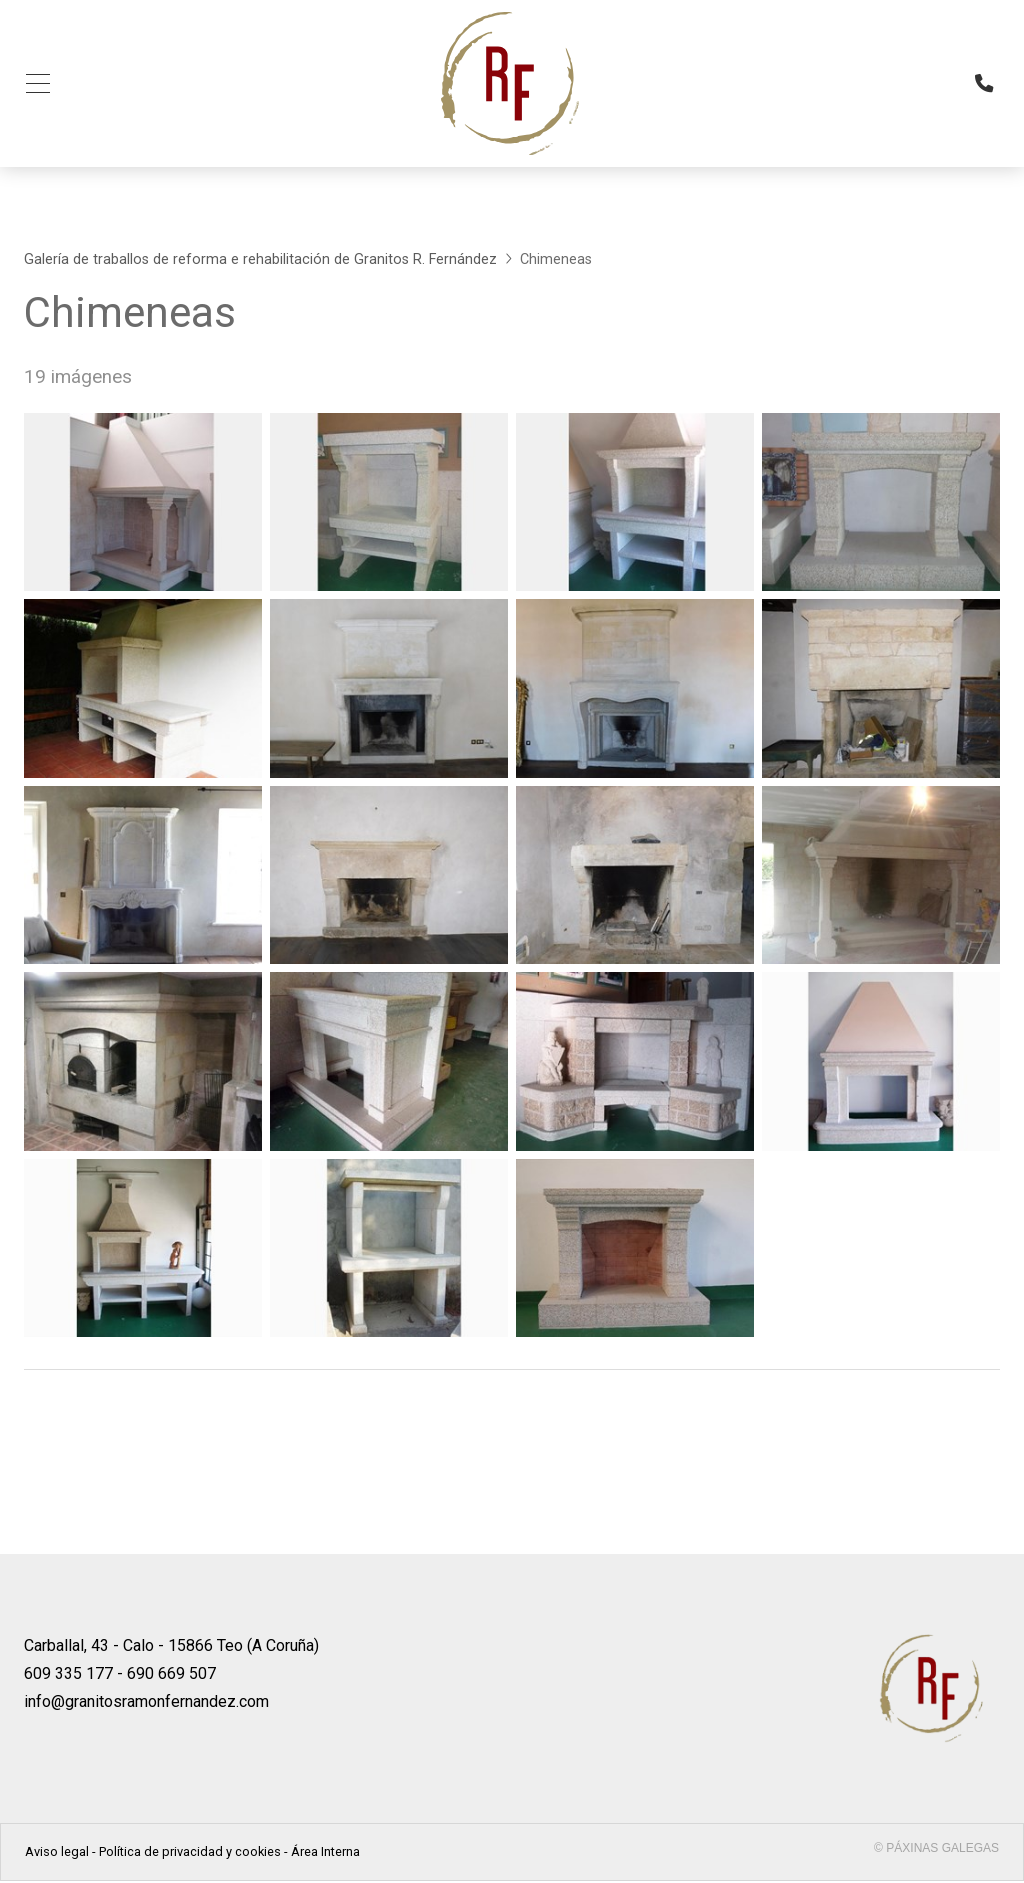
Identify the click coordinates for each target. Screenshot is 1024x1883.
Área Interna (325, 1853)
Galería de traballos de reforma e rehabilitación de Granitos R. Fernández (260, 261)
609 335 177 (68, 1675)
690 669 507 (171, 1675)
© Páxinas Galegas (936, 1850)
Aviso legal (57, 1853)
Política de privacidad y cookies (190, 1853)
